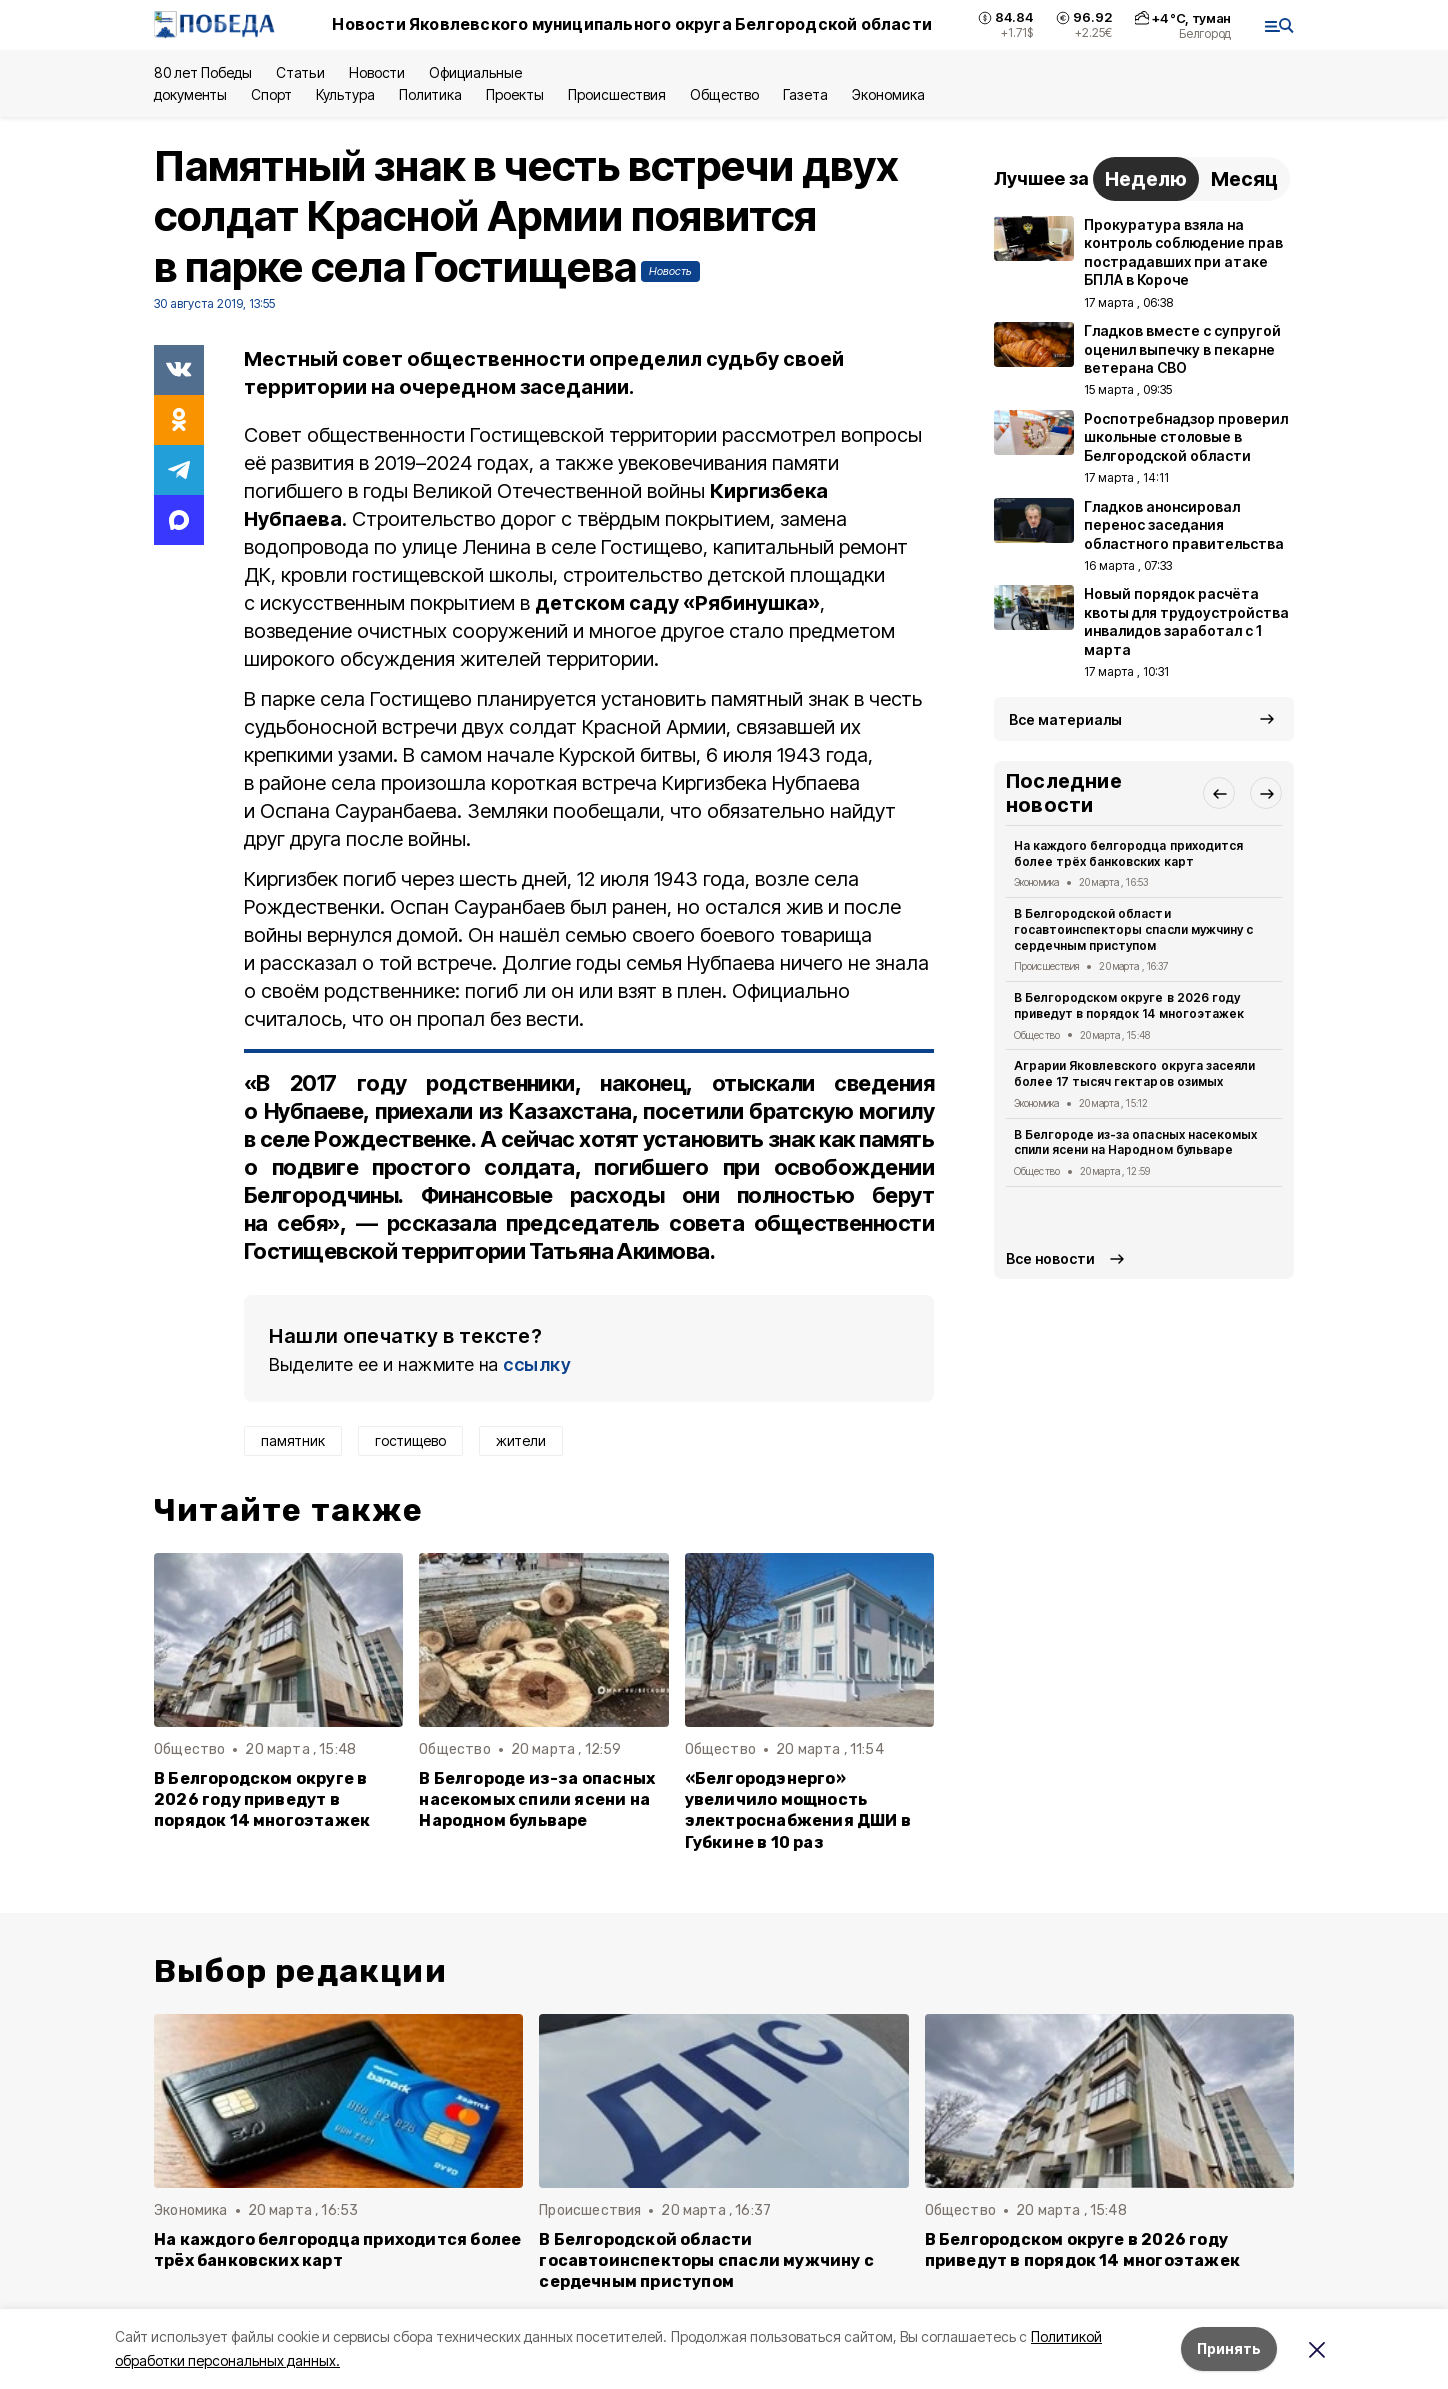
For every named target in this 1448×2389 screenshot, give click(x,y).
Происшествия (617, 94)
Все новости (1050, 1258)
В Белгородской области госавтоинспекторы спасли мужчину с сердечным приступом (1133, 929)
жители (521, 1440)
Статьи (300, 72)
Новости (377, 72)
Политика (430, 94)
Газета (805, 94)
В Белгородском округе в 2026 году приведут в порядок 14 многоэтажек (262, 1799)
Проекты (515, 94)
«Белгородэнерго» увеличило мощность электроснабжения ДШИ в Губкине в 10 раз (798, 1810)
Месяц (1244, 179)
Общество (724, 94)
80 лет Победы (203, 72)
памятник (293, 1440)
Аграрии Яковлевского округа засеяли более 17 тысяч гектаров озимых (1134, 1073)
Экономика (888, 94)
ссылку (537, 1364)
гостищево (410, 1440)
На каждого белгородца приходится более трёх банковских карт (1128, 853)
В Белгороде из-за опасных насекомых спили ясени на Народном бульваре (537, 1799)
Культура (345, 94)
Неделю (1146, 179)
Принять (1229, 2348)
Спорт (271, 94)
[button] (1219, 793)
